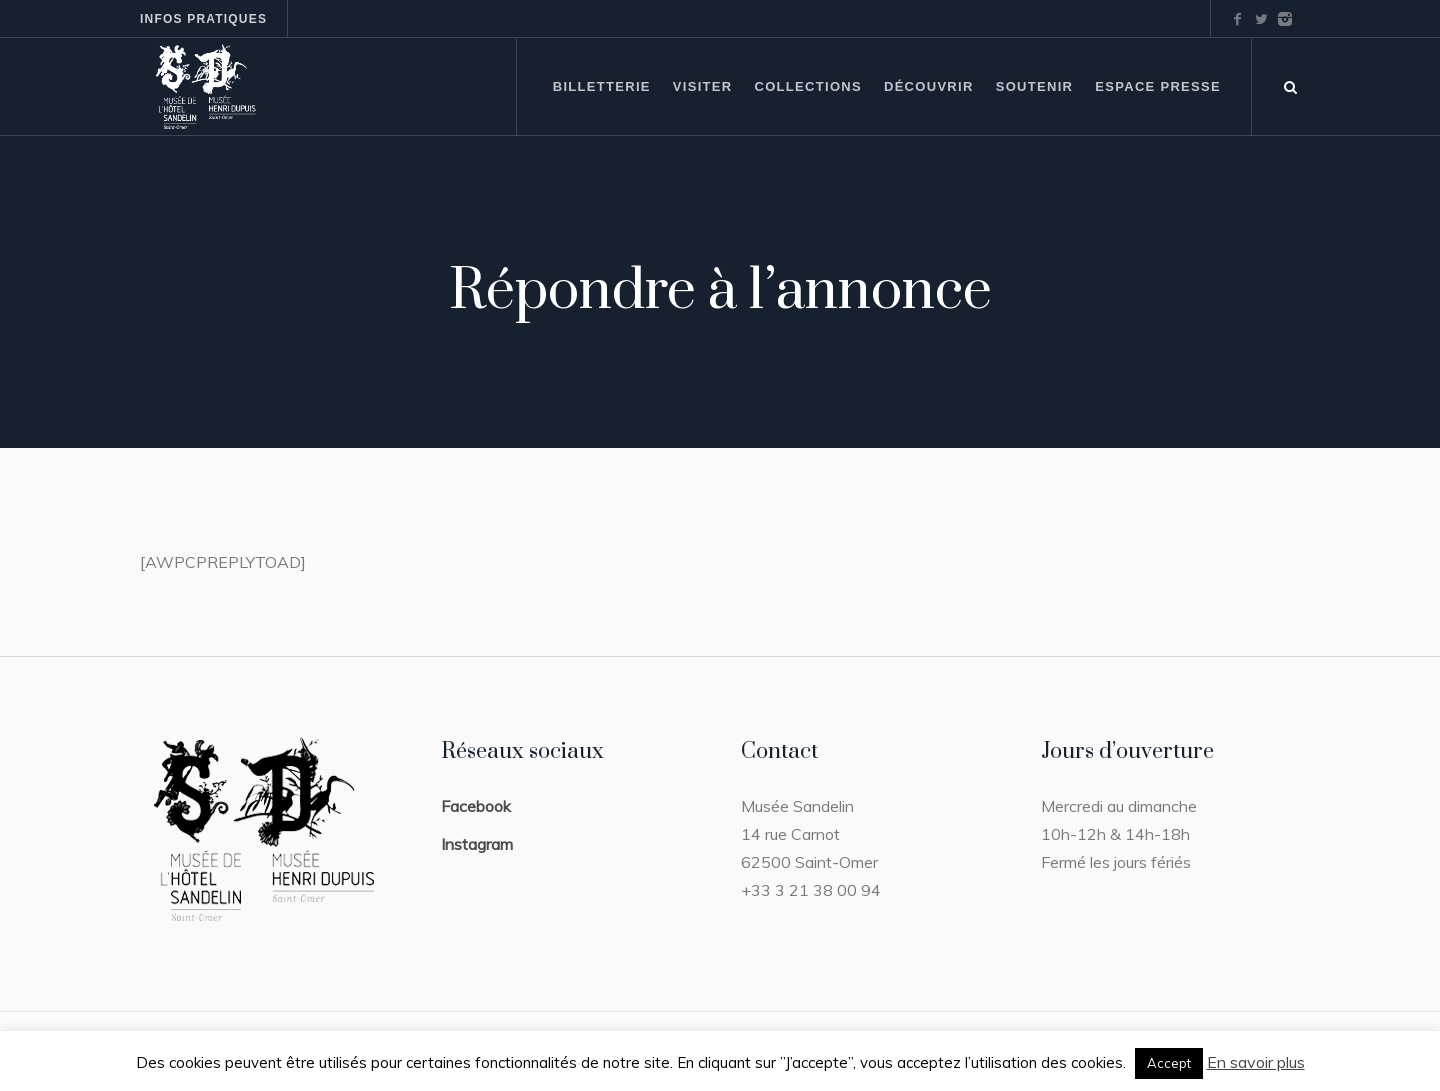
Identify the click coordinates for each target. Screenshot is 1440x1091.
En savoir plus (1256, 1062)
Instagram (477, 844)
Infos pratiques (203, 19)
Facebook (476, 806)
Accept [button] (1169, 1063)
